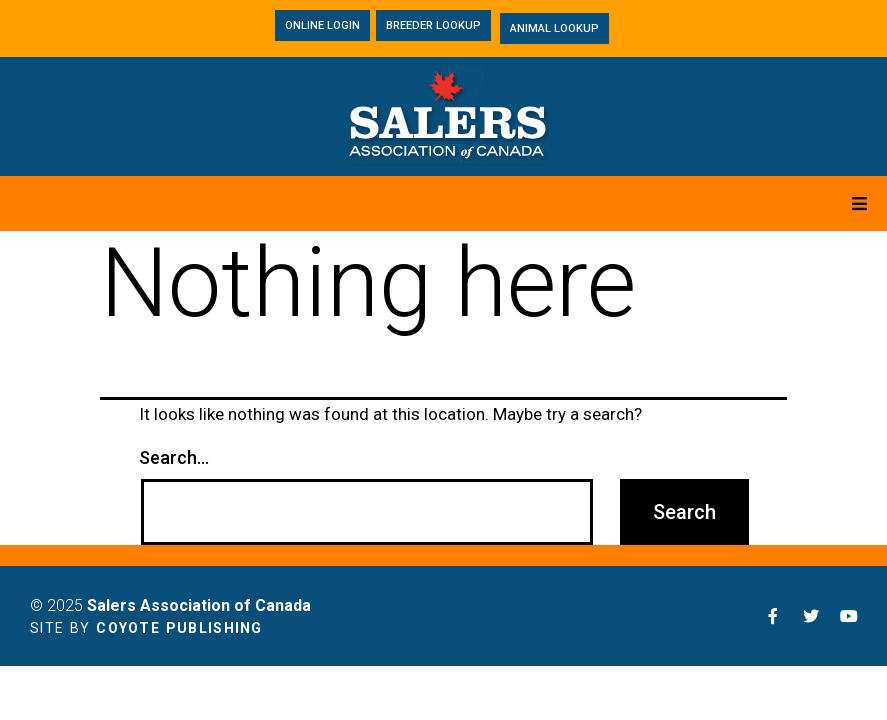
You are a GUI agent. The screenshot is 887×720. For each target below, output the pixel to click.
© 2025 (170, 605)
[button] (322, 25)
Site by (146, 628)
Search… (174, 458)
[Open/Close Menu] (859, 203)
